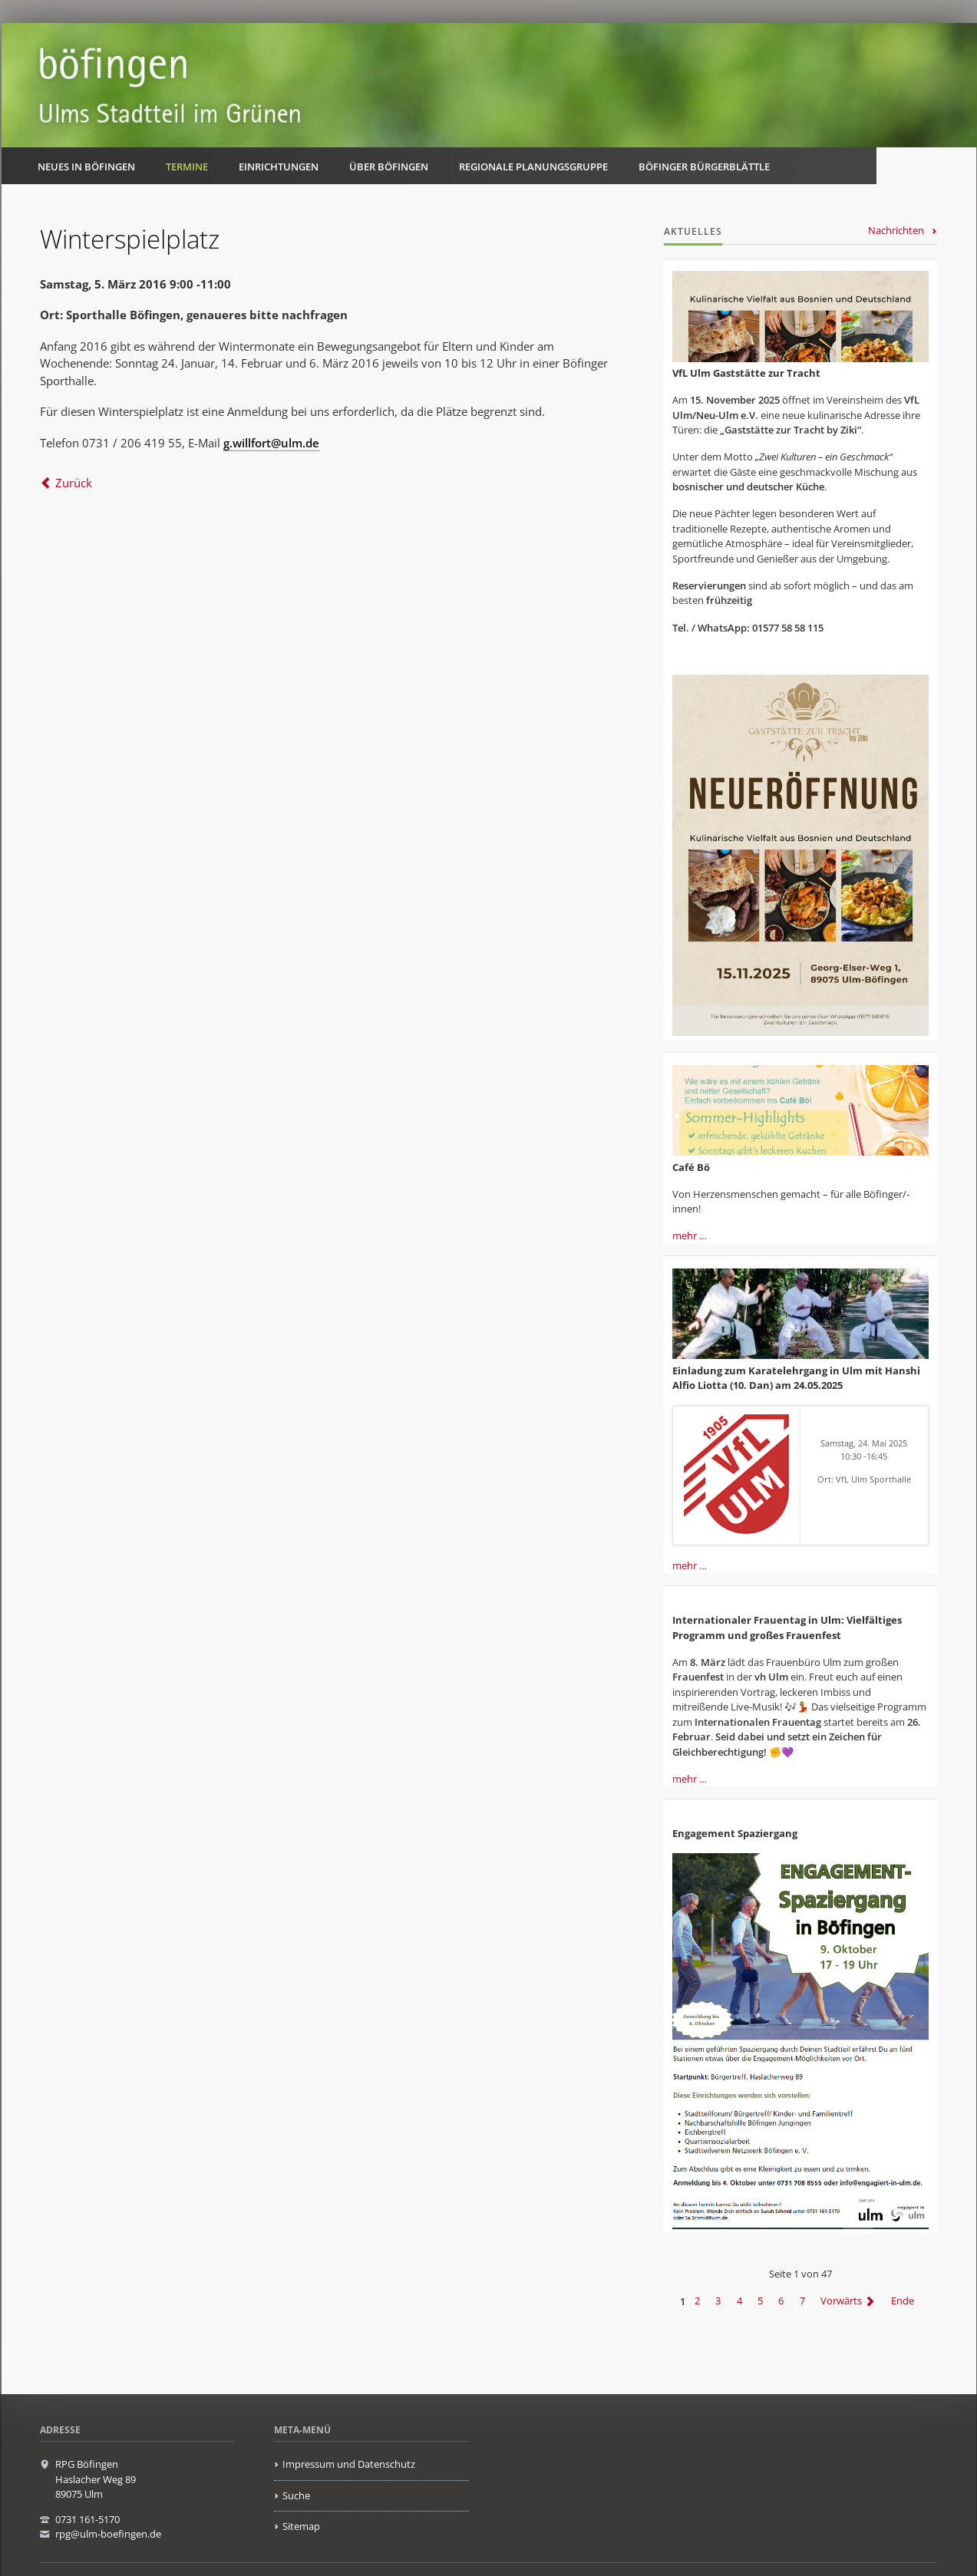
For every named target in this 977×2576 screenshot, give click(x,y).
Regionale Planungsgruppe (533, 166)
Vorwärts (841, 2301)
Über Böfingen (388, 166)
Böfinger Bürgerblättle (704, 166)
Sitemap (301, 2526)
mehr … (689, 1235)
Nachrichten (896, 230)
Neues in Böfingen (86, 166)
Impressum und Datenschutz (348, 2464)
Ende (902, 2301)
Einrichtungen (279, 166)
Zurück (73, 482)
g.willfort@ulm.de (271, 442)
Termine (187, 166)
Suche (296, 2495)
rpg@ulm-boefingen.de (108, 2534)
